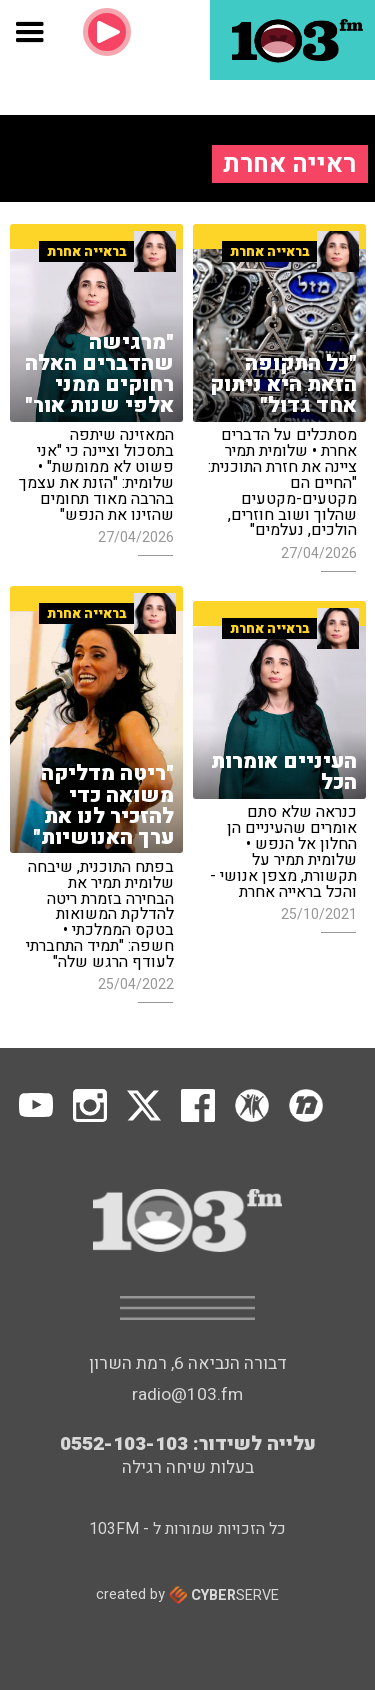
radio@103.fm (187, 1394)
